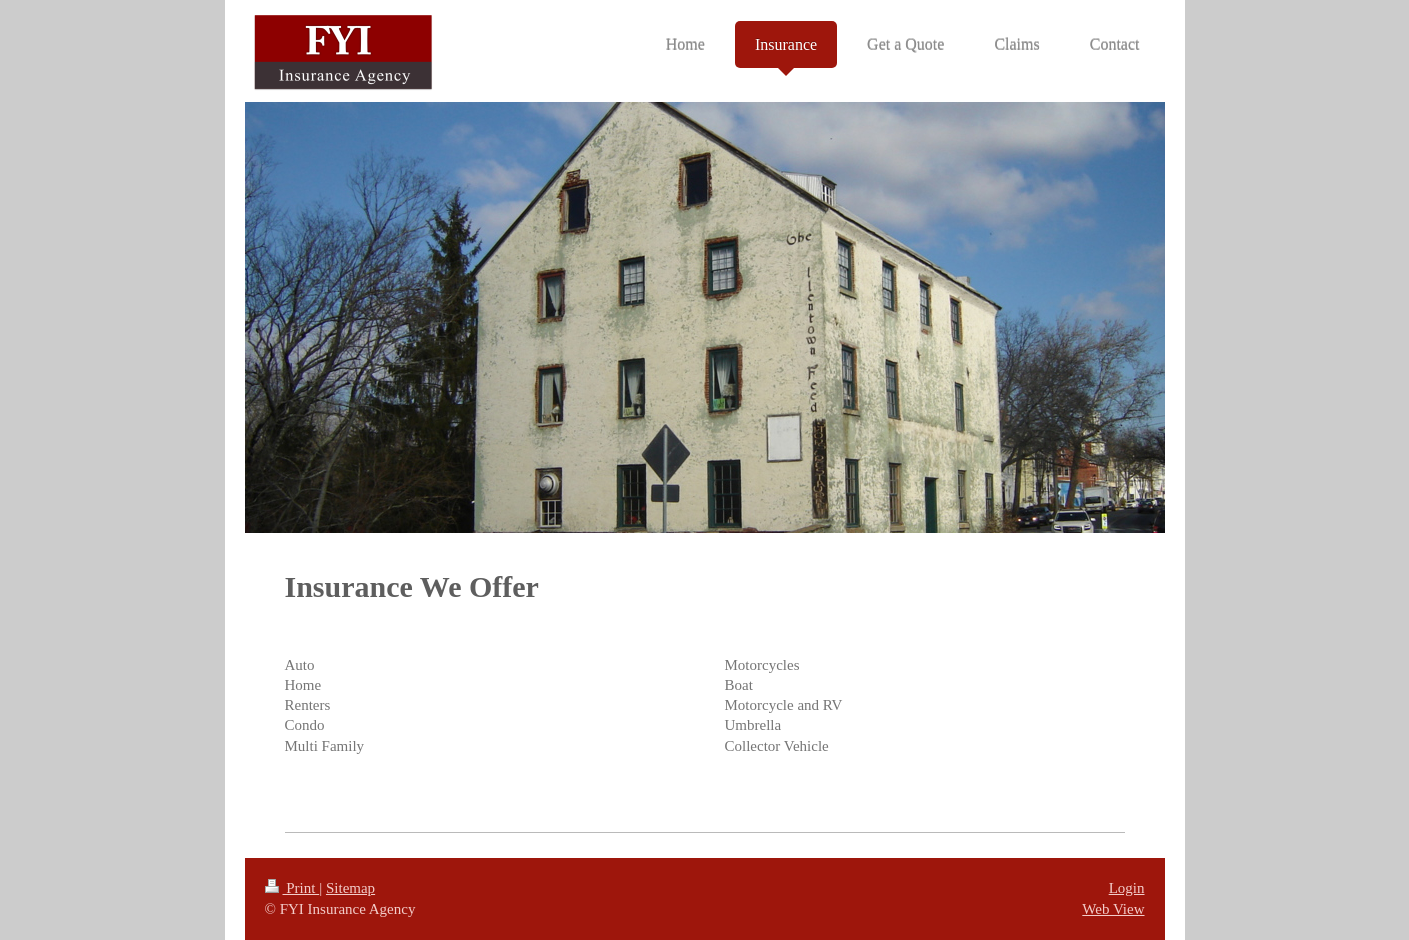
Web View (1113, 909)
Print (292, 888)
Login (1127, 888)
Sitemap (350, 888)
